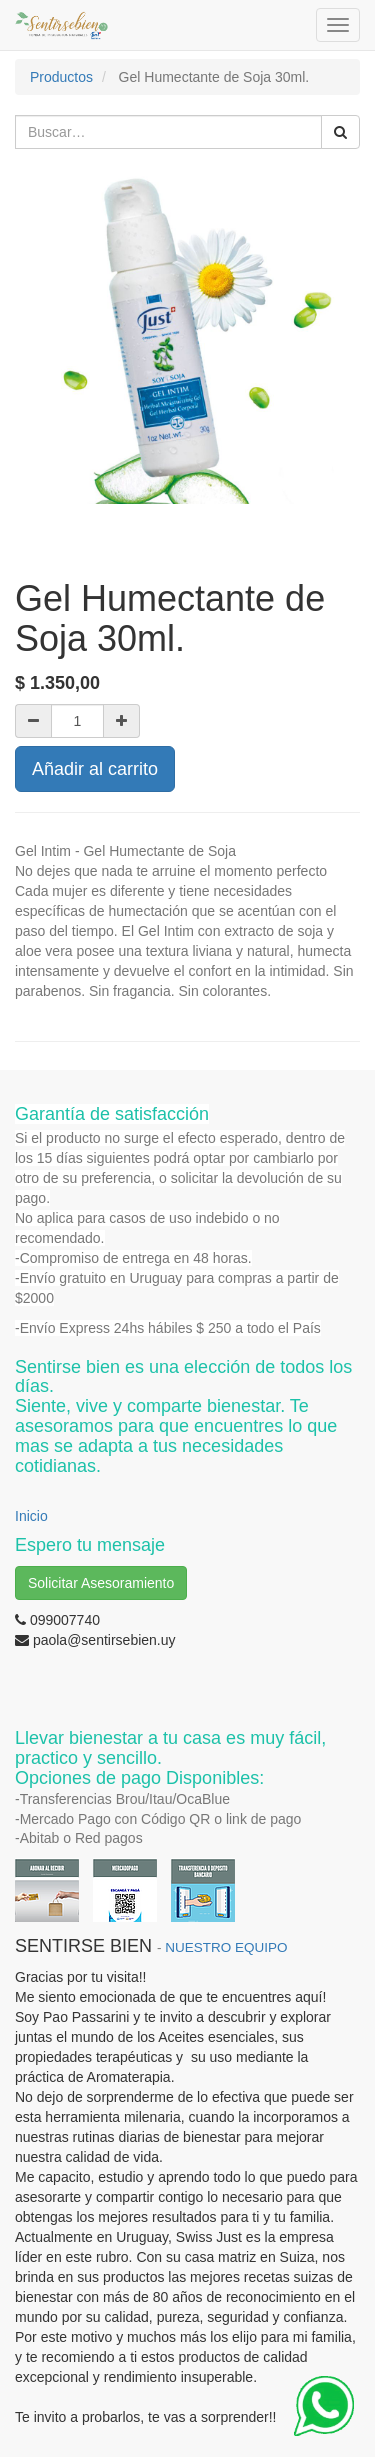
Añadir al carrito (95, 769)
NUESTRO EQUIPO (226, 1947)
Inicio (31, 1516)
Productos (61, 77)
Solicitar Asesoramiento (101, 1583)
